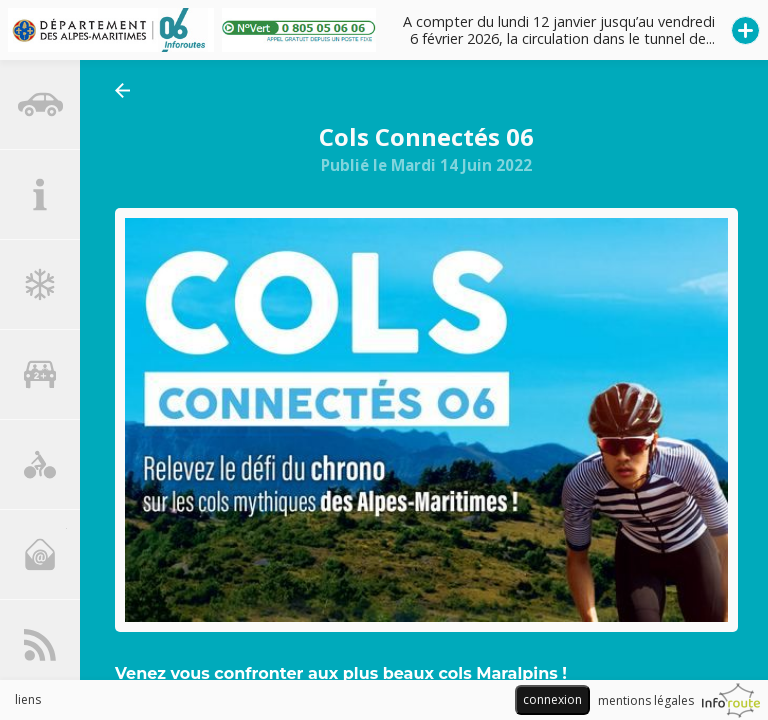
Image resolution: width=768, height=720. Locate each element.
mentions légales (646, 700)
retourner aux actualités (127, 90)
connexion (552, 699)
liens (28, 699)
